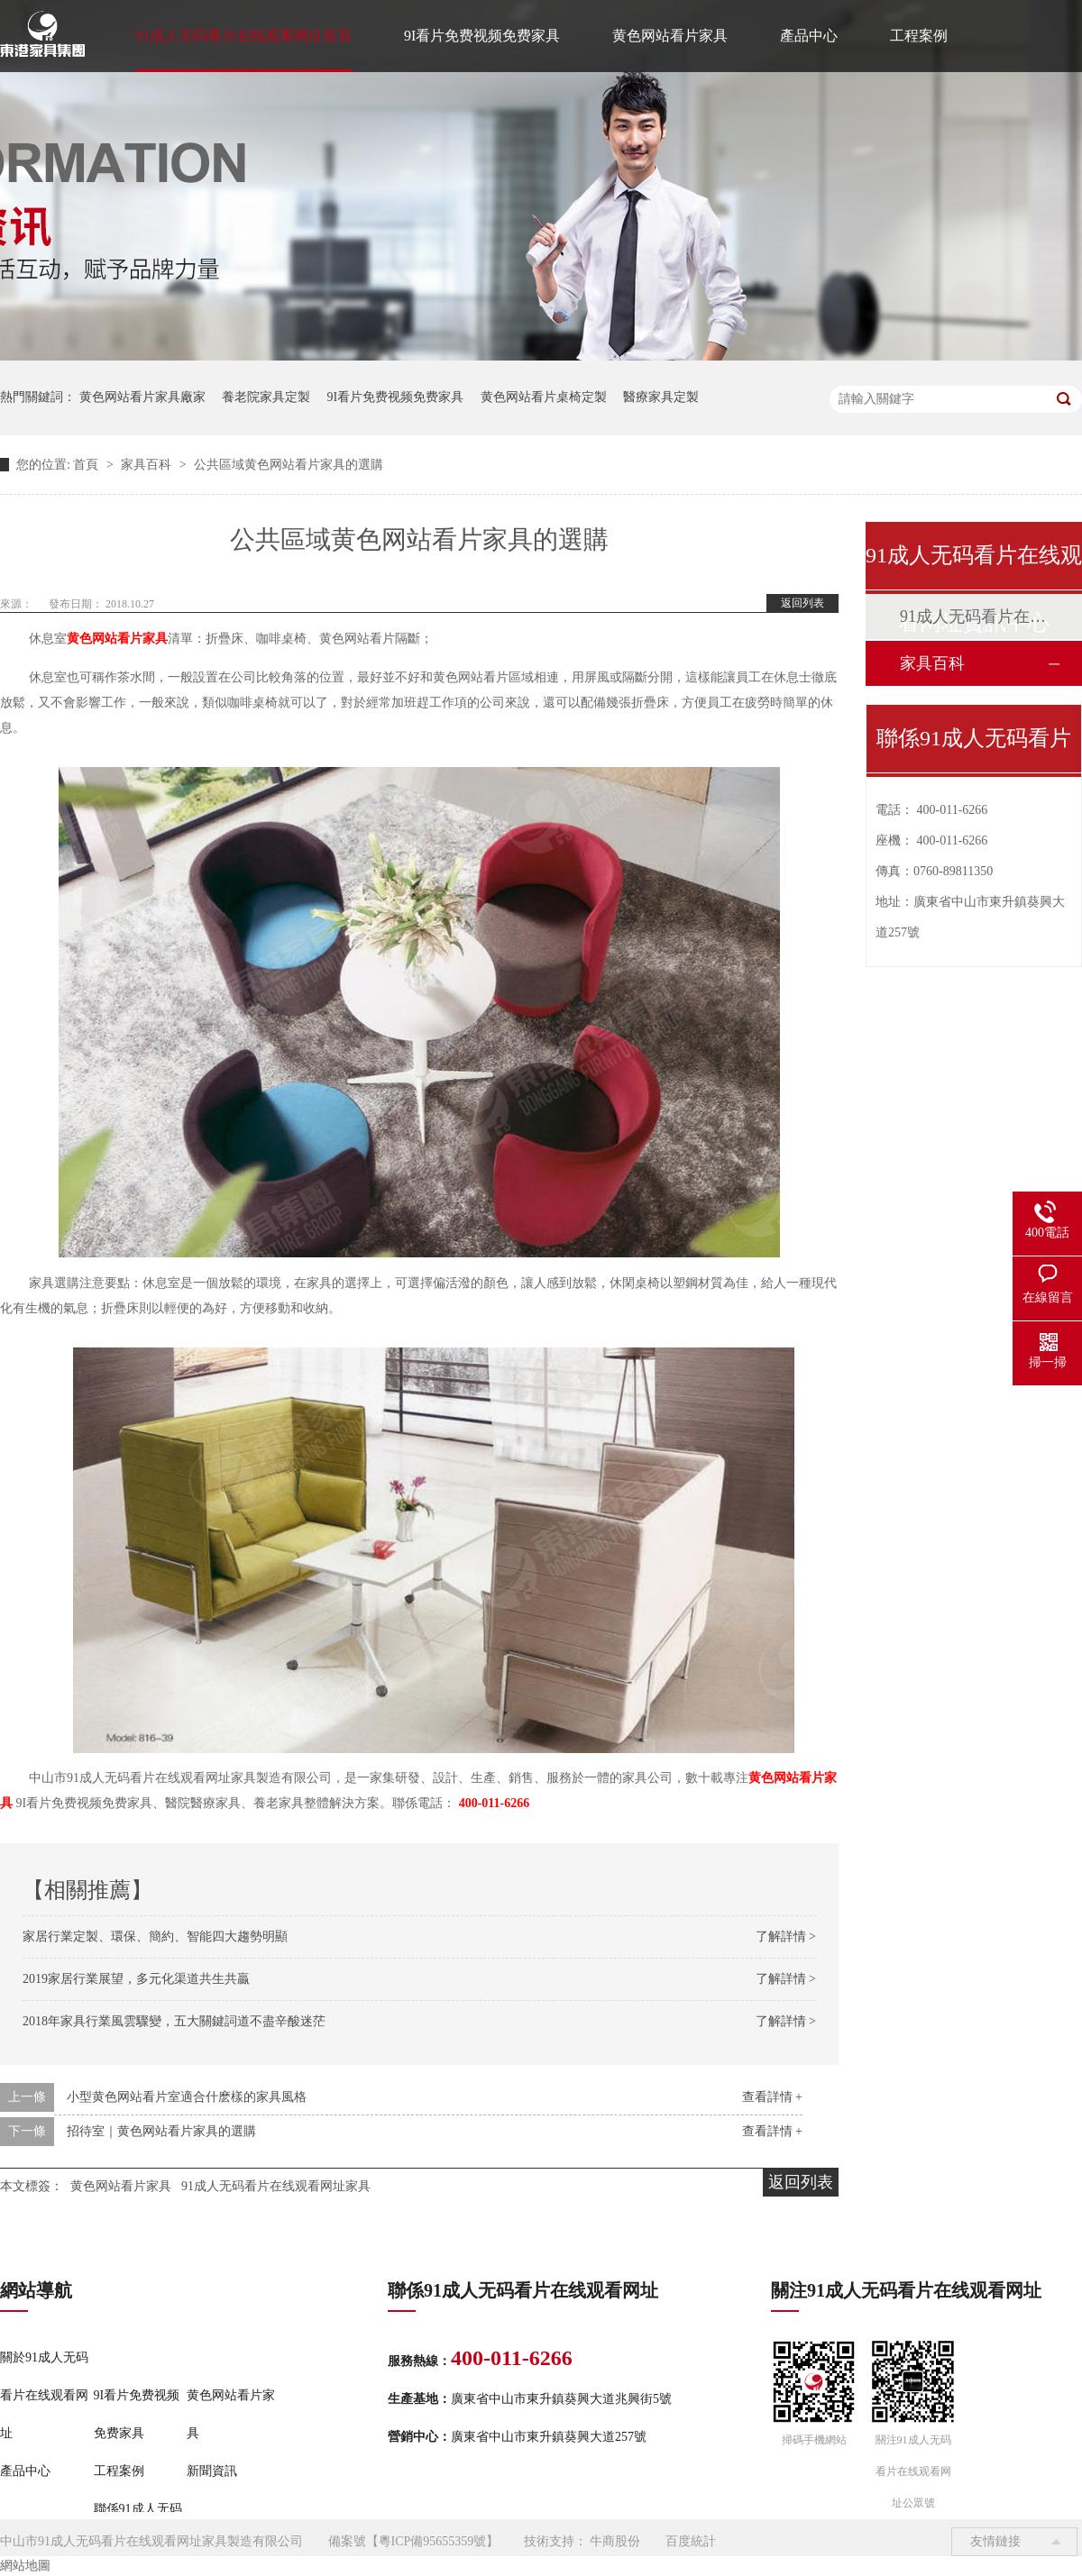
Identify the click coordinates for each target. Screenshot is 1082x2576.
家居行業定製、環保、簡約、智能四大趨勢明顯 (155, 1936)
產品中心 (809, 35)
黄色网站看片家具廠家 (142, 397)
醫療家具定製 (661, 397)
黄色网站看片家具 (670, 35)
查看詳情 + (772, 2097)
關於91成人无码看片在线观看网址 (44, 2395)
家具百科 (148, 464)
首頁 (87, 464)
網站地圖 (25, 2565)
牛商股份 (615, 2541)
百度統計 (690, 2541)
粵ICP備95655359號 (433, 2541)
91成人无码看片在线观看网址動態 (973, 616)
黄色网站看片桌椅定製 (544, 397)
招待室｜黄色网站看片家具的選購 (161, 2131)
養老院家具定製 (266, 397)
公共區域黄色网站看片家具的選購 (288, 464)
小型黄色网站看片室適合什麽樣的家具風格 (187, 2097)
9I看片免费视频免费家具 (482, 35)
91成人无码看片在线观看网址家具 (276, 2186)
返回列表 (802, 603)
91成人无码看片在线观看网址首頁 (243, 35)
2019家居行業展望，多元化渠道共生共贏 (136, 1979)
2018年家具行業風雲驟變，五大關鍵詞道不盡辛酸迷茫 (174, 2021)
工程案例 (919, 35)
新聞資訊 (212, 2471)
